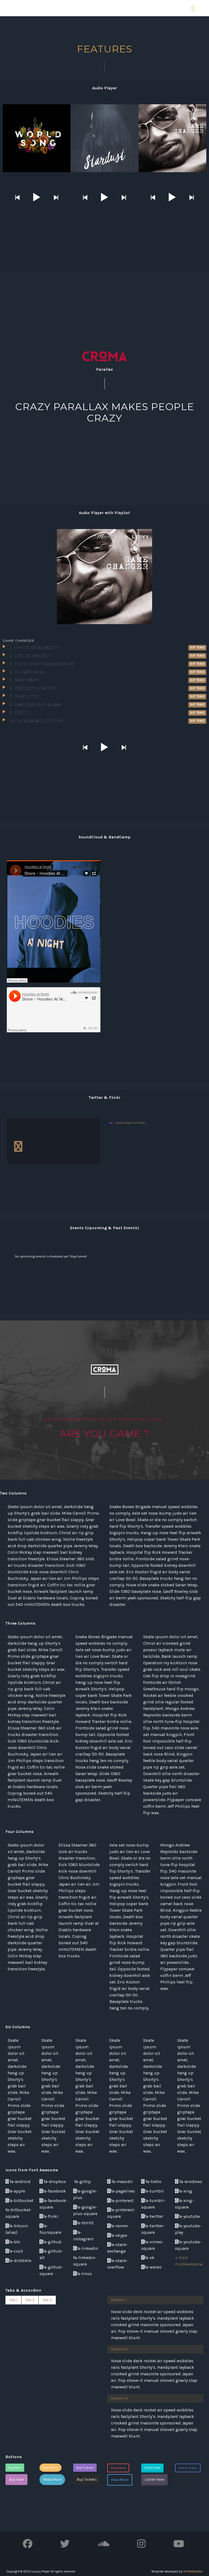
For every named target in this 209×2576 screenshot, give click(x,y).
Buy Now (14, 2468)
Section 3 (119, 2398)
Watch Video (187, 2468)
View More (118, 2468)
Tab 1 (13, 2300)
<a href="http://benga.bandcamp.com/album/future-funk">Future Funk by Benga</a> (155, 924)
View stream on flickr (130, 1123)
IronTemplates (192, 2571)
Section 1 (118, 2300)
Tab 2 (30, 2300)
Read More (50, 2468)
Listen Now (152, 2468)
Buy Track (197, 647)
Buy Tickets (85, 2468)
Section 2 (119, 2349)
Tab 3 (47, 2300)
